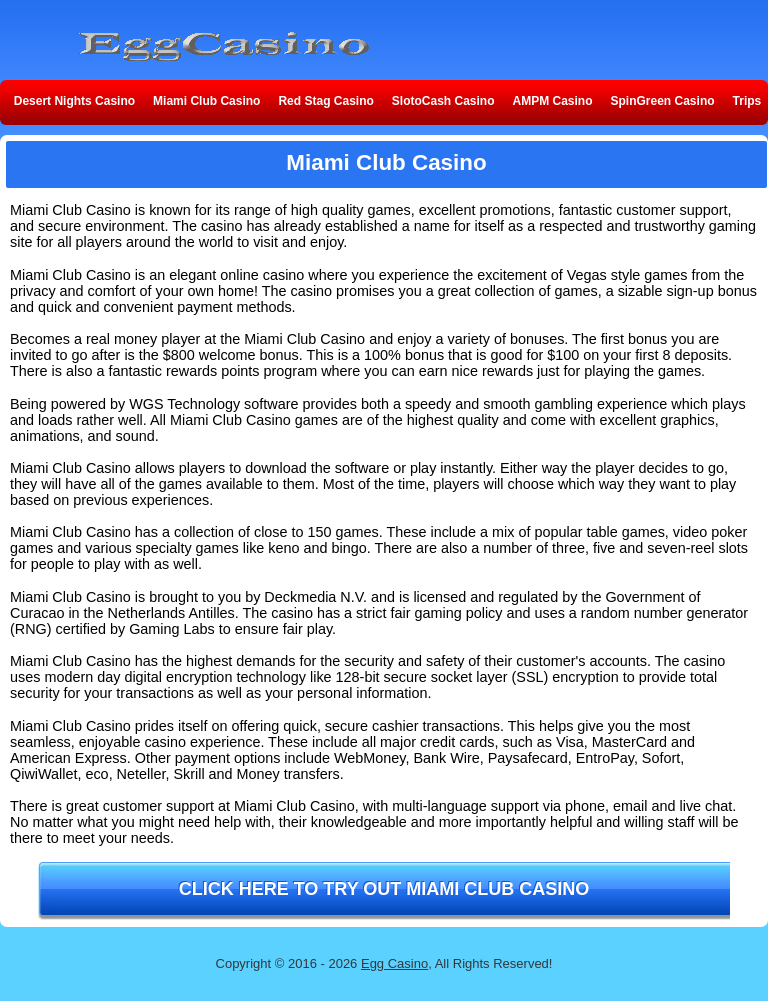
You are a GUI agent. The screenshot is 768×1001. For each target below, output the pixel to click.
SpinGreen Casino (663, 101)
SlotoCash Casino (443, 101)
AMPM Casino (553, 101)
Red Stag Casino (325, 101)
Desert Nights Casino (74, 101)
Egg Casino (394, 963)
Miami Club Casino (206, 101)
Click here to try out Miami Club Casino (384, 889)
